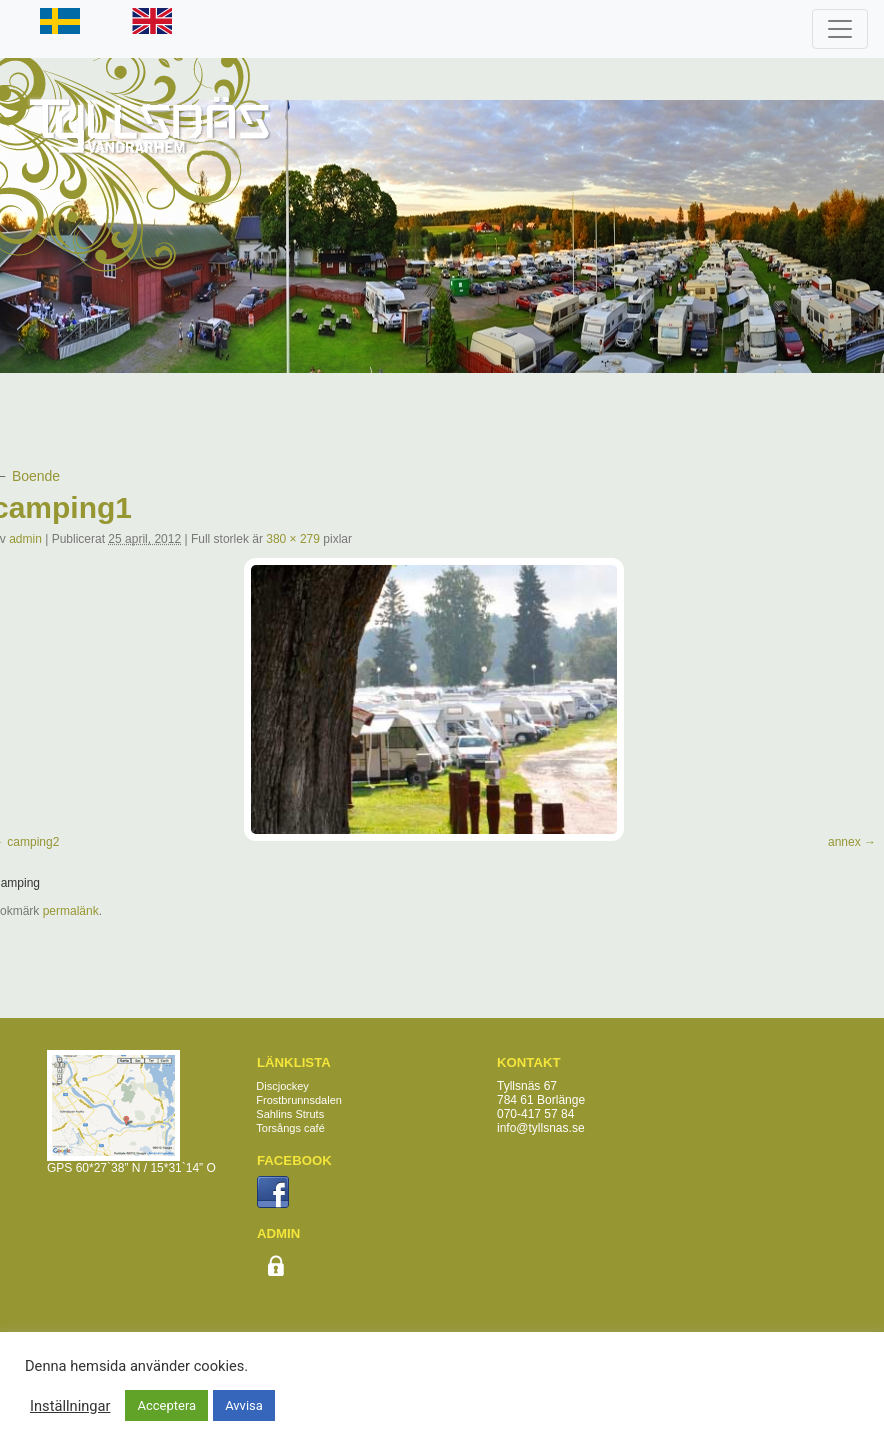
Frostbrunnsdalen (299, 1100)
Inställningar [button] (70, 1406)
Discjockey (282, 1086)
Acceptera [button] (166, 1405)
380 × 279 (293, 539)
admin (25, 539)
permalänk (71, 911)
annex (844, 842)
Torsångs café (290, 1128)
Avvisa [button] (244, 1405)
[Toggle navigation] (840, 29)
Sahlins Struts (290, 1114)
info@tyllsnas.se (541, 1128)
